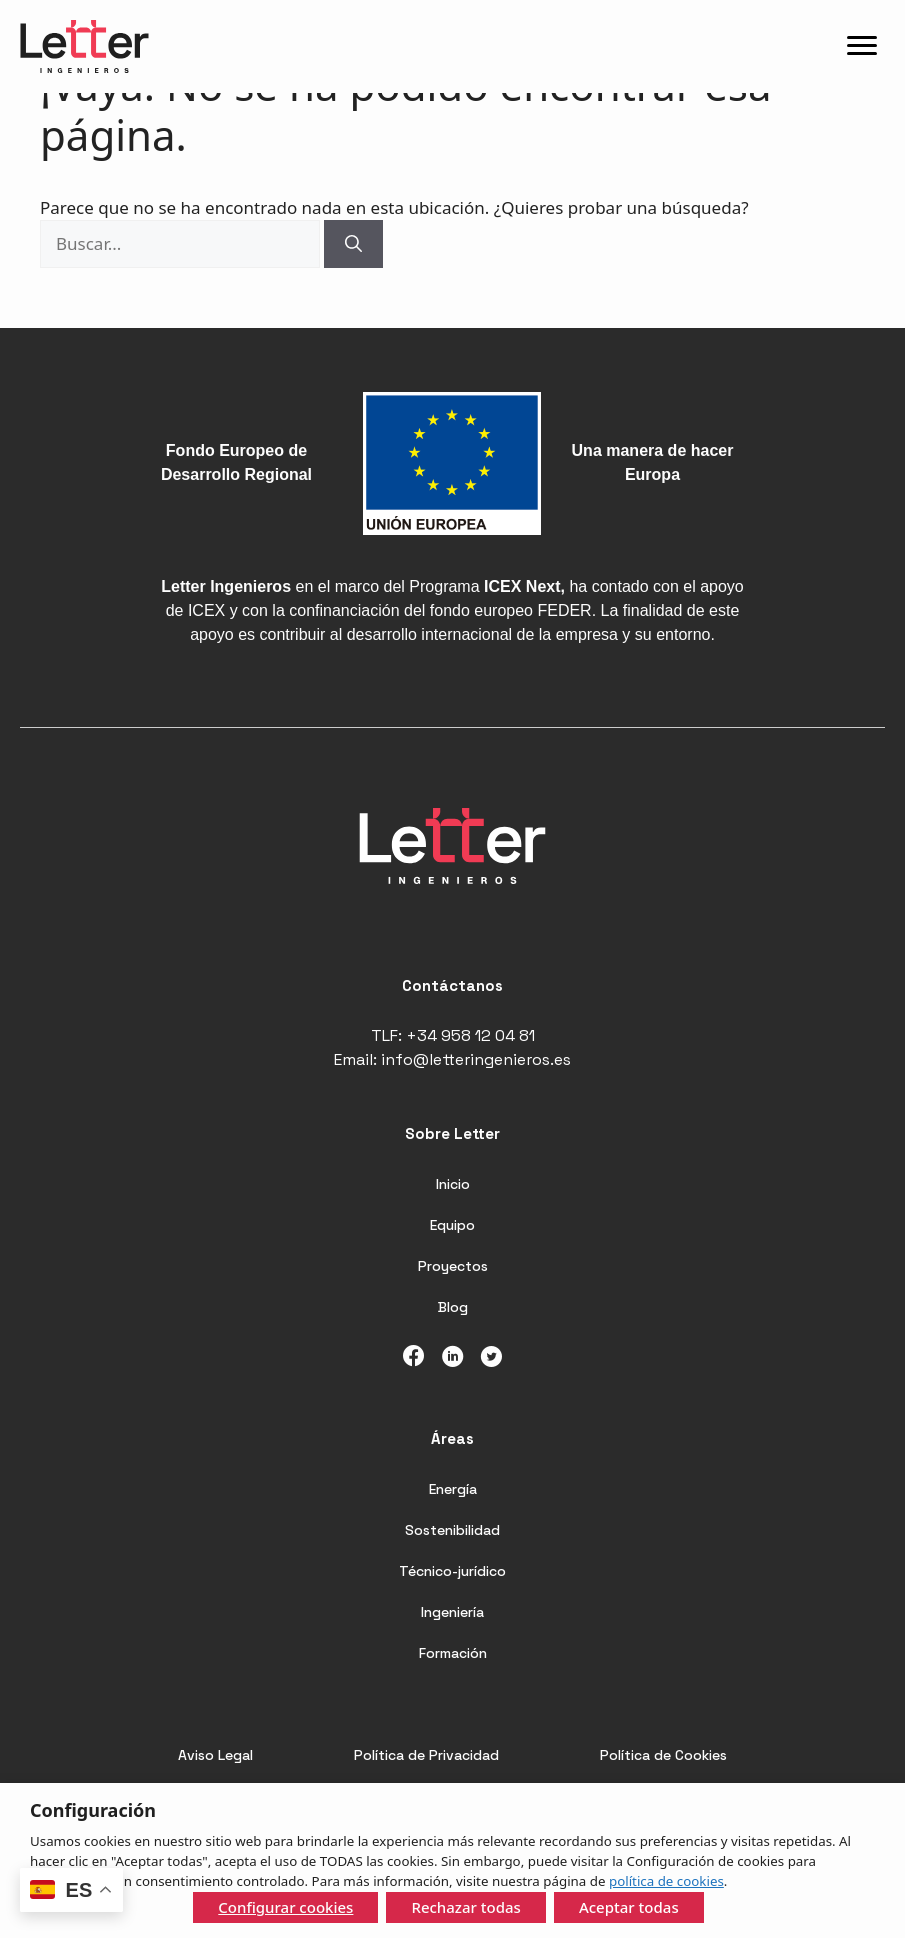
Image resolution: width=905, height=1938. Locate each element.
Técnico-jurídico (452, 1571)
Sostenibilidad (452, 1530)
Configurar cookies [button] (285, 1907)
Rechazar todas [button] (466, 1907)
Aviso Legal (215, 1755)
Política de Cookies (663, 1755)
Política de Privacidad (426, 1755)
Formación (453, 1653)
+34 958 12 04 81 (470, 1035)
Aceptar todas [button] (629, 1907)
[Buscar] (353, 244)
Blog (453, 1307)
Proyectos (453, 1266)
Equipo (452, 1225)
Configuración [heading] (93, 1810)
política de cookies (666, 1881)
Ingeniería (452, 1612)
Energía (453, 1489)
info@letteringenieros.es (476, 1059)
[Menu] (862, 46)
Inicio (453, 1184)
